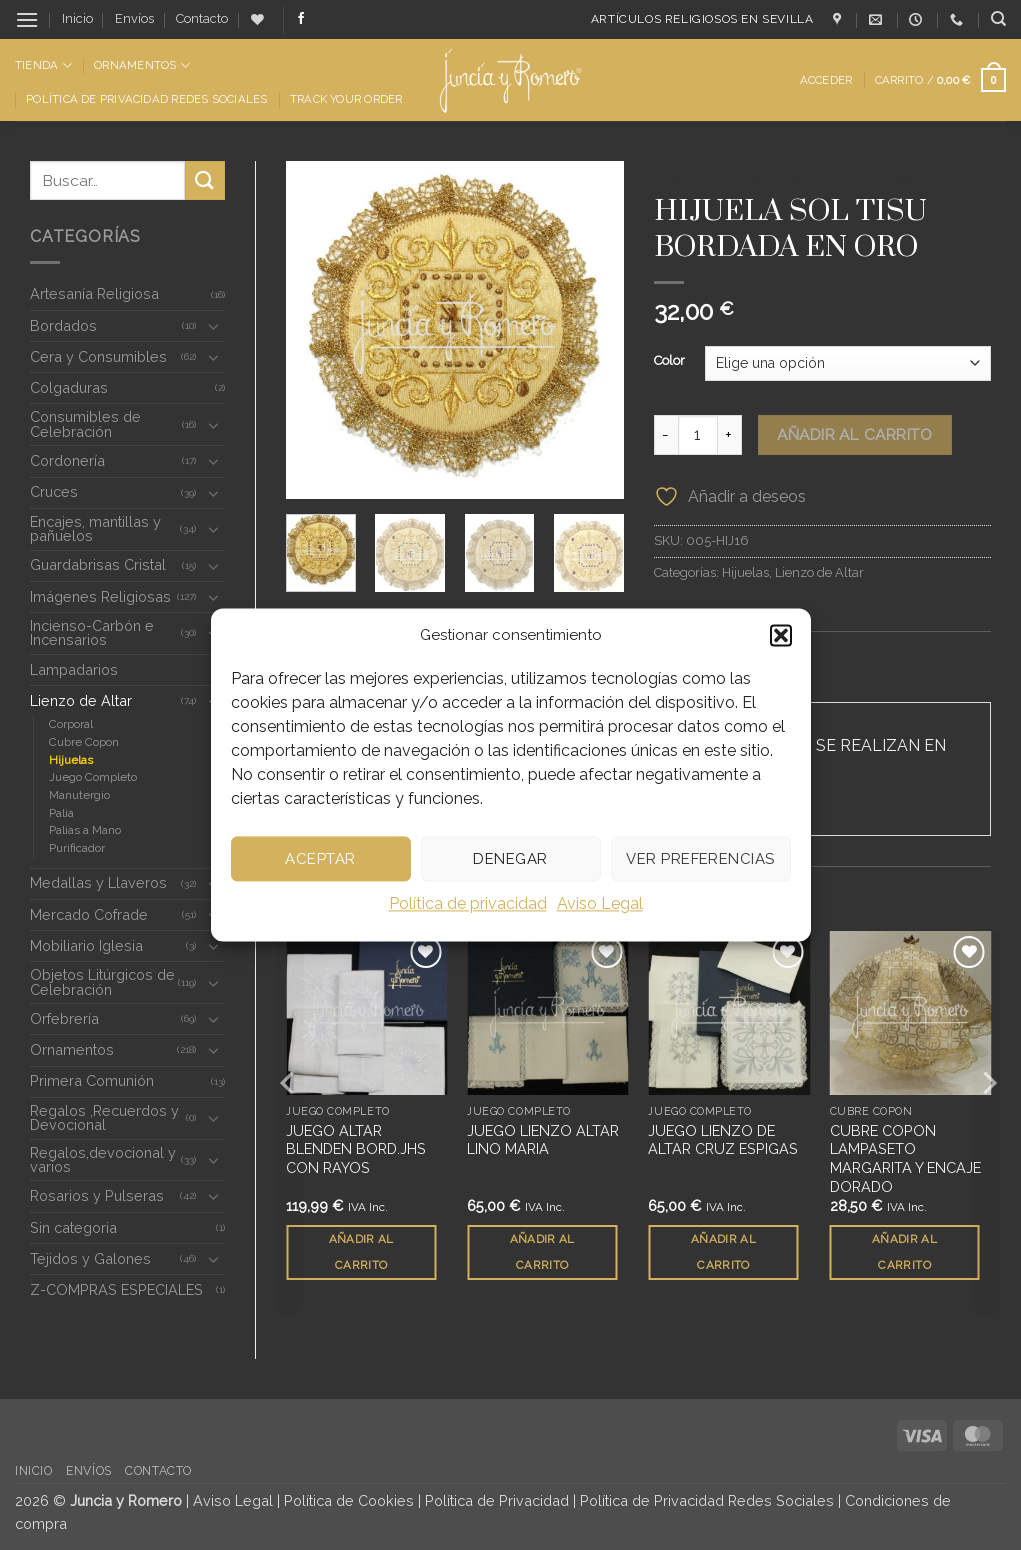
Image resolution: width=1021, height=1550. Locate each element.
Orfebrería (64, 1018)
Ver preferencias (700, 859)
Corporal (71, 724)
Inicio (77, 18)
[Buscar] (998, 19)
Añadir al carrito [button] (361, 1252)
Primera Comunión (92, 1080)
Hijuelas (71, 760)
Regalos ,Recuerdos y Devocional (104, 1117)
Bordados (63, 325)
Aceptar (320, 859)
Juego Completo (93, 777)
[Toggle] (213, 326)
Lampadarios (74, 669)
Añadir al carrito (854, 434)
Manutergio (79, 795)
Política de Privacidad (497, 1500)
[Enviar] (205, 180)
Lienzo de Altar (81, 700)
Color (669, 361)
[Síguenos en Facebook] (301, 19)
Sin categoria (73, 1227)
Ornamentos (142, 65)
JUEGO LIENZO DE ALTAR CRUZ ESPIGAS (723, 1141)
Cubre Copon (84, 742)
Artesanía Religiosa (94, 293)
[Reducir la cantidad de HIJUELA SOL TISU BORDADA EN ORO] (666, 435)
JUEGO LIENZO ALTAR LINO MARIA (543, 1141)
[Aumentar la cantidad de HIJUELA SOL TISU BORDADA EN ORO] (730, 435)
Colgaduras (69, 387)
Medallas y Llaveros (98, 882)
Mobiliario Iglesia (86, 945)
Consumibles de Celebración (85, 423)
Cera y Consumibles (98, 356)
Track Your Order (346, 99)
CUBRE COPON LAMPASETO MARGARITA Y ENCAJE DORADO (905, 1159)
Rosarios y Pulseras (97, 1195)
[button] (781, 635)
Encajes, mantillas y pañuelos (95, 528)
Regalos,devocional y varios (103, 1159)
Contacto (202, 18)
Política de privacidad (468, 903)
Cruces (54, 491)
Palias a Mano (85, 830)
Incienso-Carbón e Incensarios (92, 632)
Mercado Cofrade (89, 914)
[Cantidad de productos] (698, 435)
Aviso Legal (600, 903)
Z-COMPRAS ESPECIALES (116, 1289)
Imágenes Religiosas (100, 596)
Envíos (134, 18)
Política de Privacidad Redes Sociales (146, 99)
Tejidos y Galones (90, 1258)
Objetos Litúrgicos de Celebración (102, 981)
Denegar (510, 859)
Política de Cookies (349, 1500)
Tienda (43, 65)
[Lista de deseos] (257, 19)
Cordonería (67, 460)
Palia (61, 813)
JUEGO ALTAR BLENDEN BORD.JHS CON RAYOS (356, 1150)
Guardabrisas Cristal (98, 564)
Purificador (77, 848)
